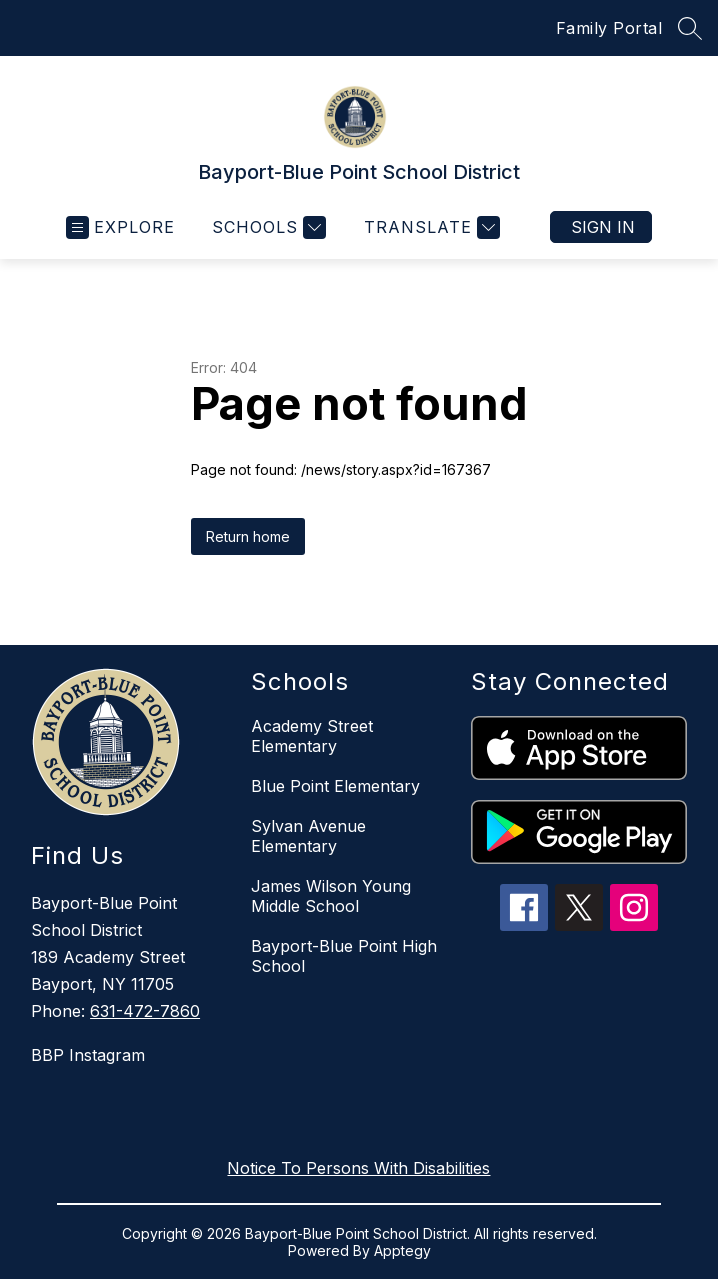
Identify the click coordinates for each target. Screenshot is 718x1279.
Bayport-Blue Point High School (344, 956)
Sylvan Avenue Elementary (308, 836)
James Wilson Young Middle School (331, 896)
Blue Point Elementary (335, 786)
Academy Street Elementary (312, 736)
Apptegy (402, 1250)
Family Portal (609, 28)
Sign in (603, 227)
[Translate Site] (429, 227)
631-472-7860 (145, 1011)
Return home (248, 536)
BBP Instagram (88, 1055)
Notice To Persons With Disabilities (358, 1168)
